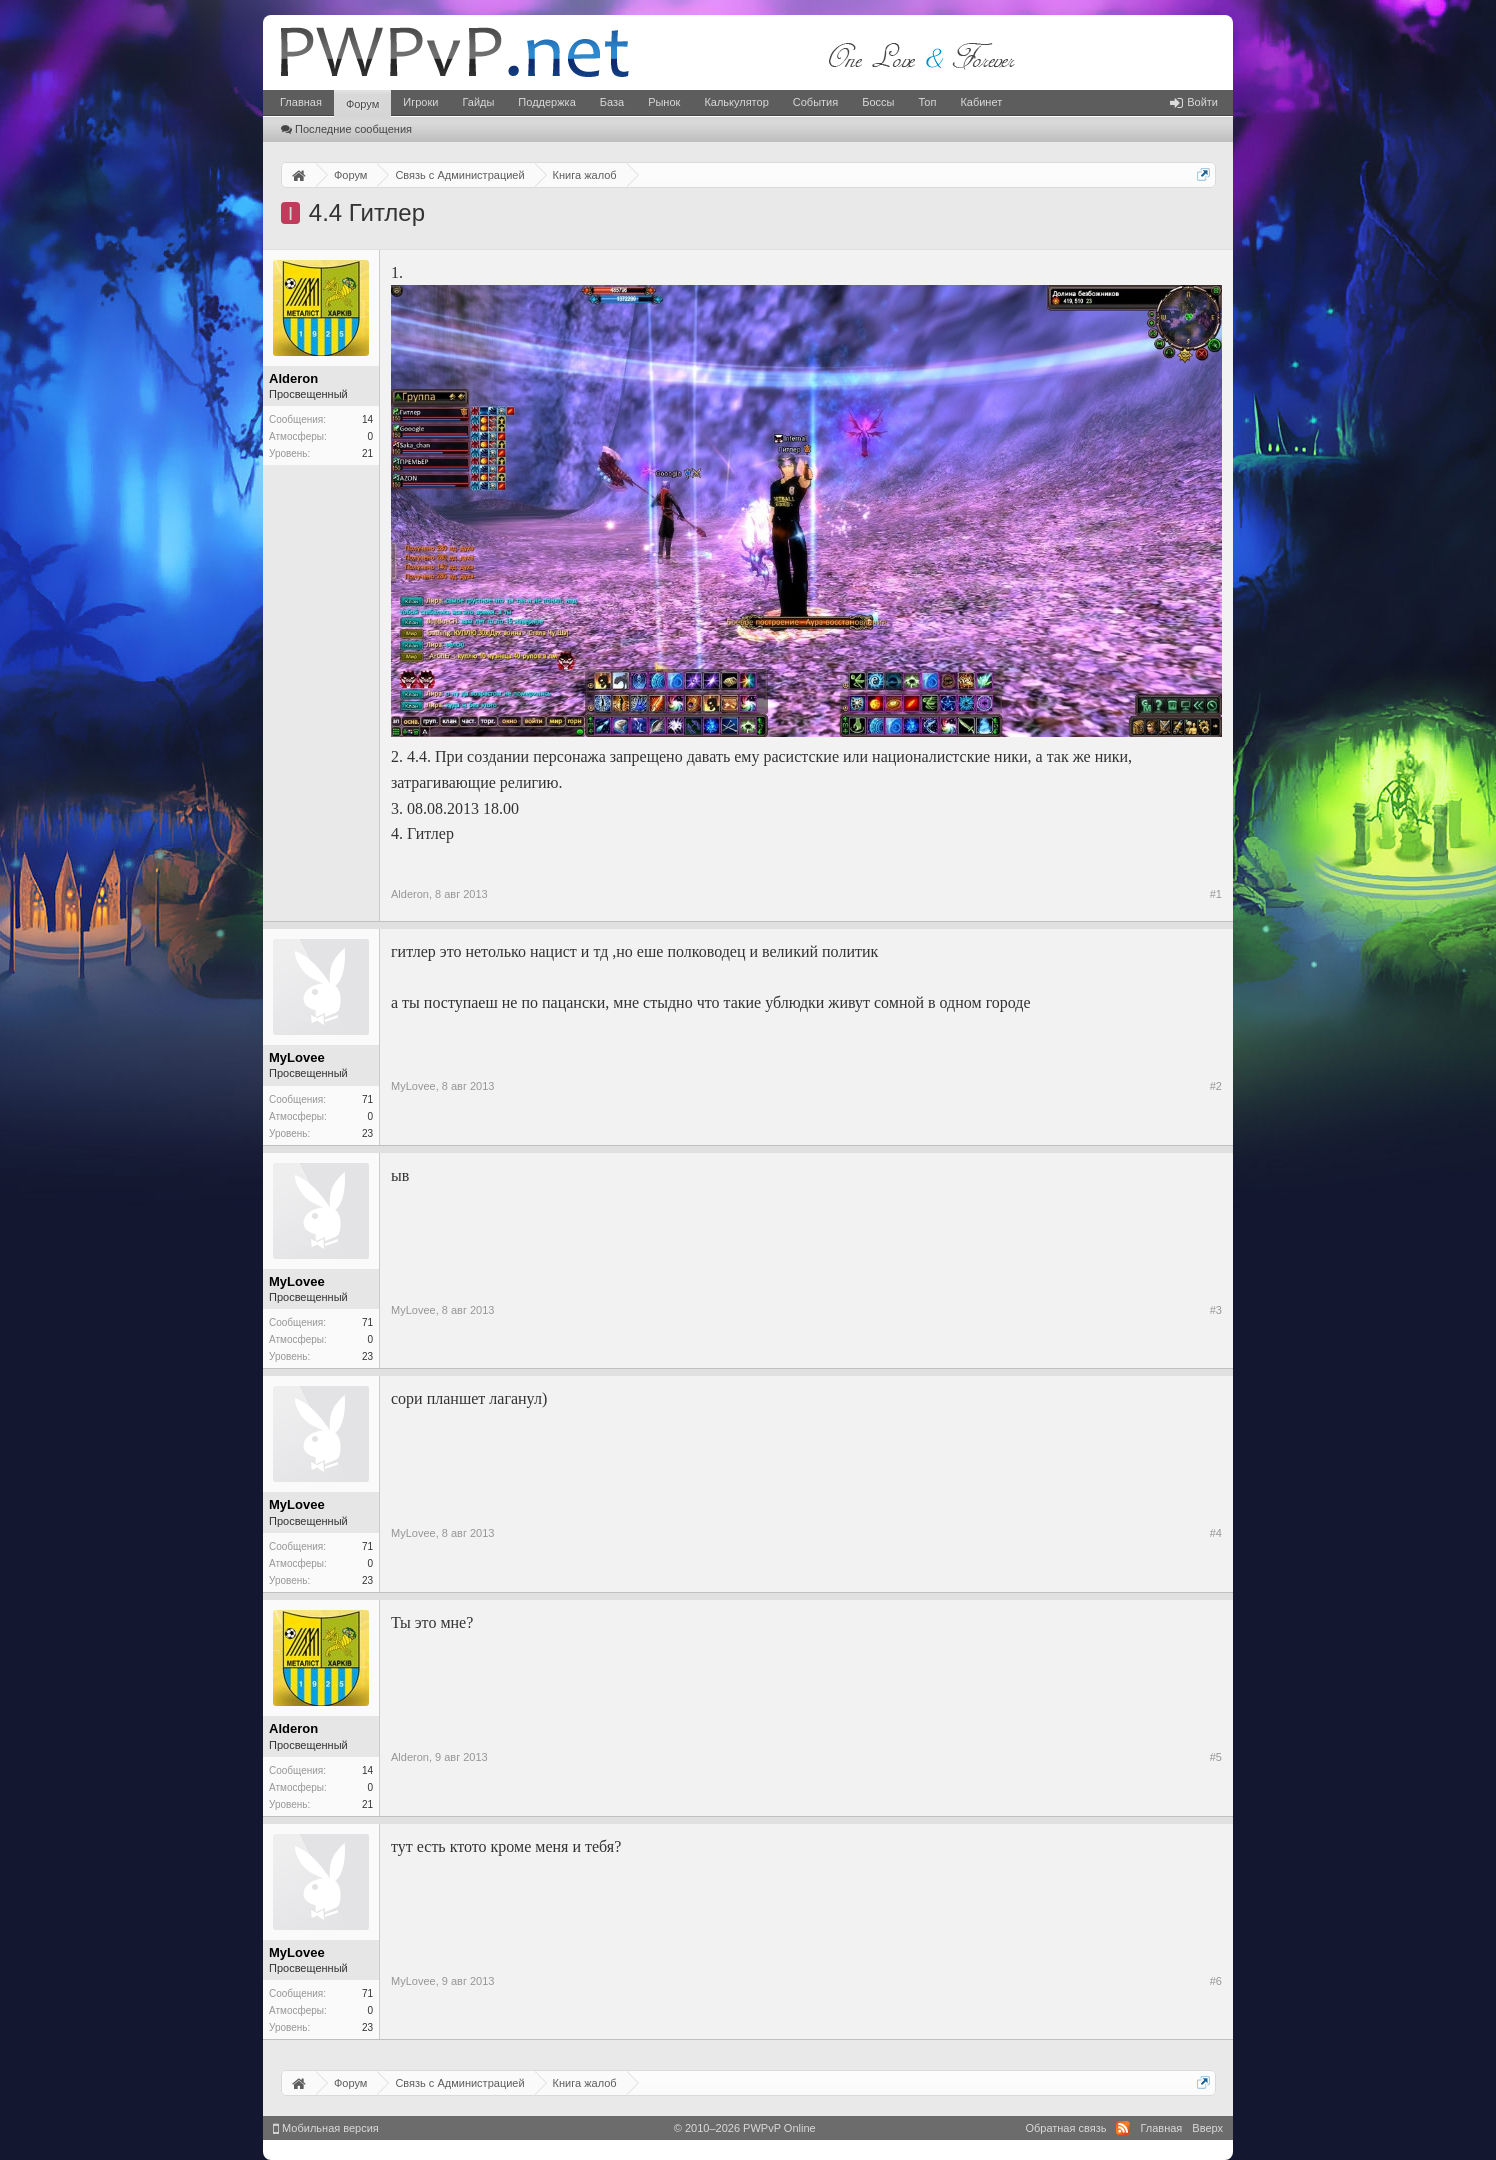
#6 (1216, 1981)
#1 (1216, 894)
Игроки (420, 102)
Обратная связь (1065, 2128)
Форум (362, 104)
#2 (1216, 1086)
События (815, 102)
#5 (1216, 1757)
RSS (1123, 2128)
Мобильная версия (326, 2128)
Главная (301, 102)
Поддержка (546, 102)
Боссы (878, 102)
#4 (1216, 1533)
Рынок (664, 102)
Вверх (1207, 2128)
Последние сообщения (346, 129)
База (612, 102)
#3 (1216, 1310)
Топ (927, 102)
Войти (1194, 102)
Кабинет (981, 102)
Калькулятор (736, 102)
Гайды (478, 102)
